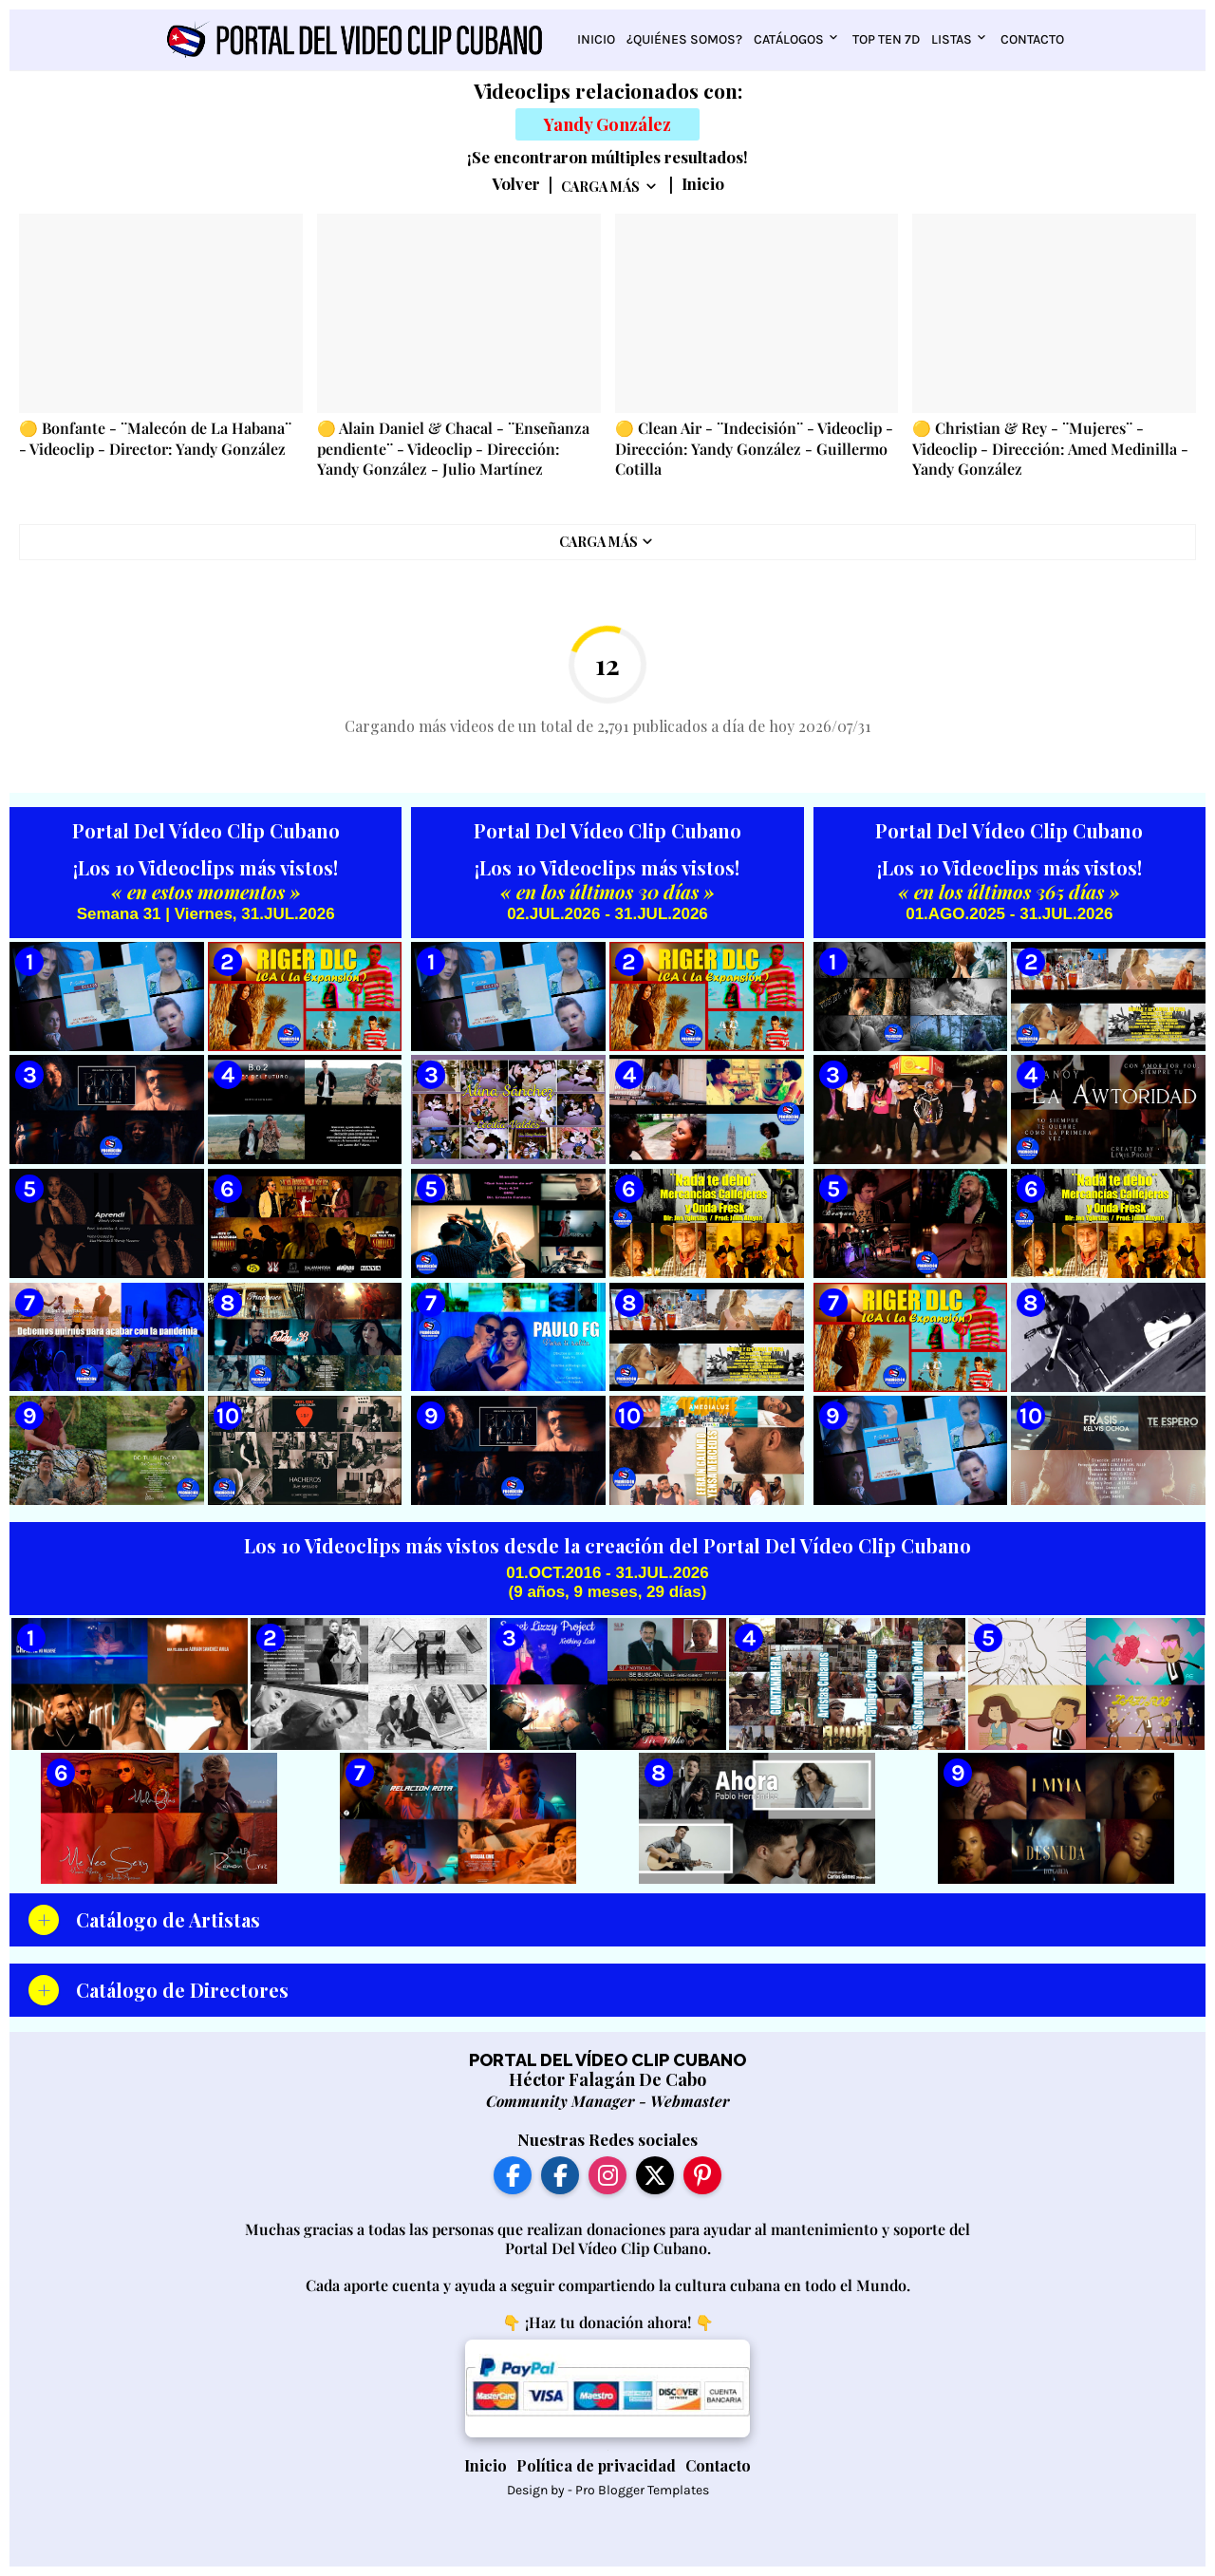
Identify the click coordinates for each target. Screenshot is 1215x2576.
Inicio (596, 39)
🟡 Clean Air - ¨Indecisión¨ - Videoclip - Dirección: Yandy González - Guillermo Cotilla (754, 448)
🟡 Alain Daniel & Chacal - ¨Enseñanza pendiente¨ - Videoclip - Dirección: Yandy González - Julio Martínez (453, 448)
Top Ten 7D (886, 39)
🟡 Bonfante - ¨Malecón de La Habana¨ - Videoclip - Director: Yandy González (155, 438)
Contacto (1032, 39)
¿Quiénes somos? (684, 39)
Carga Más (600, 187)
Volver (516, 184)
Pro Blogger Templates (642, 2490)
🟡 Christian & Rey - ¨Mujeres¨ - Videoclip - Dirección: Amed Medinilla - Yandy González (1050, 448)
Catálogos (789, 39)
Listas (951, 39)
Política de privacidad (596, 2465)
